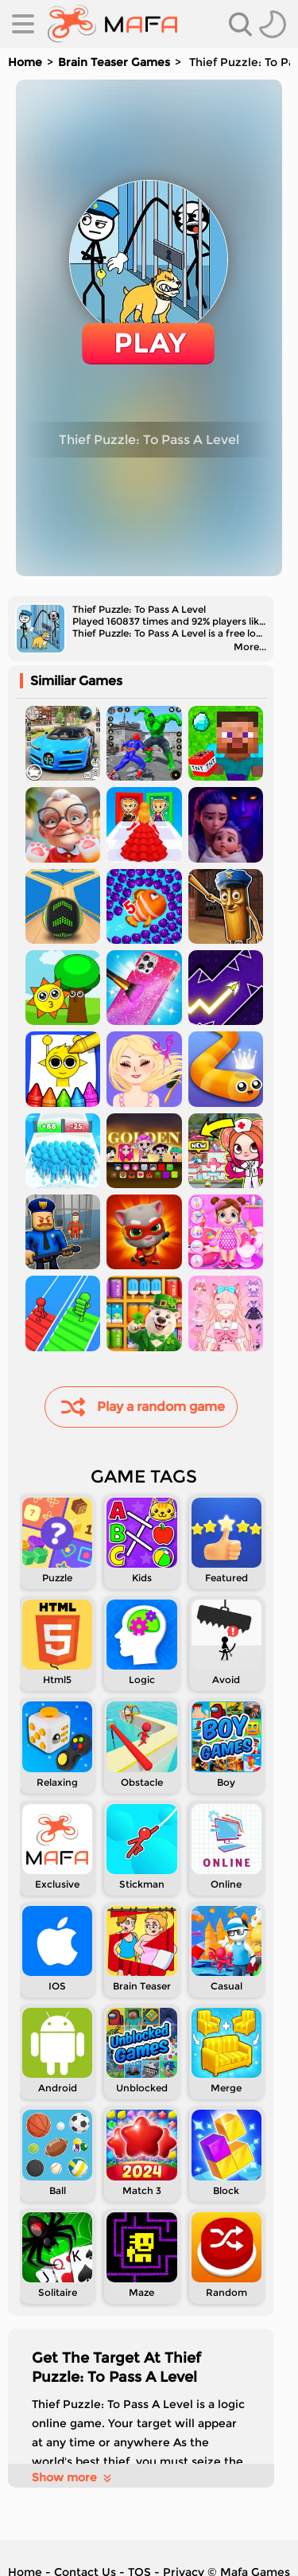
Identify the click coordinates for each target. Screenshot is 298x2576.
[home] (112, 24)
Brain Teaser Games (114, 62)
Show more (73, 2477)
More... (250, 647)
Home (25, 62)
